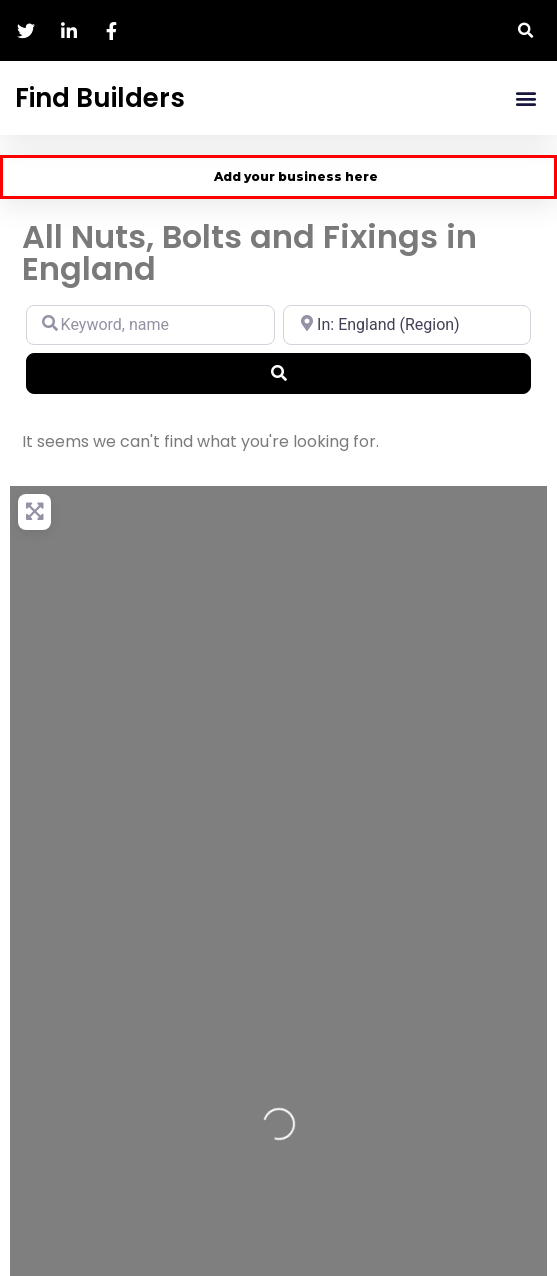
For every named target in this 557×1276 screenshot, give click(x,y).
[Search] (278, 373)
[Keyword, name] (150, 325)
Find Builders (100, 98)
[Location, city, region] (407, 325)
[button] (526, 30)
